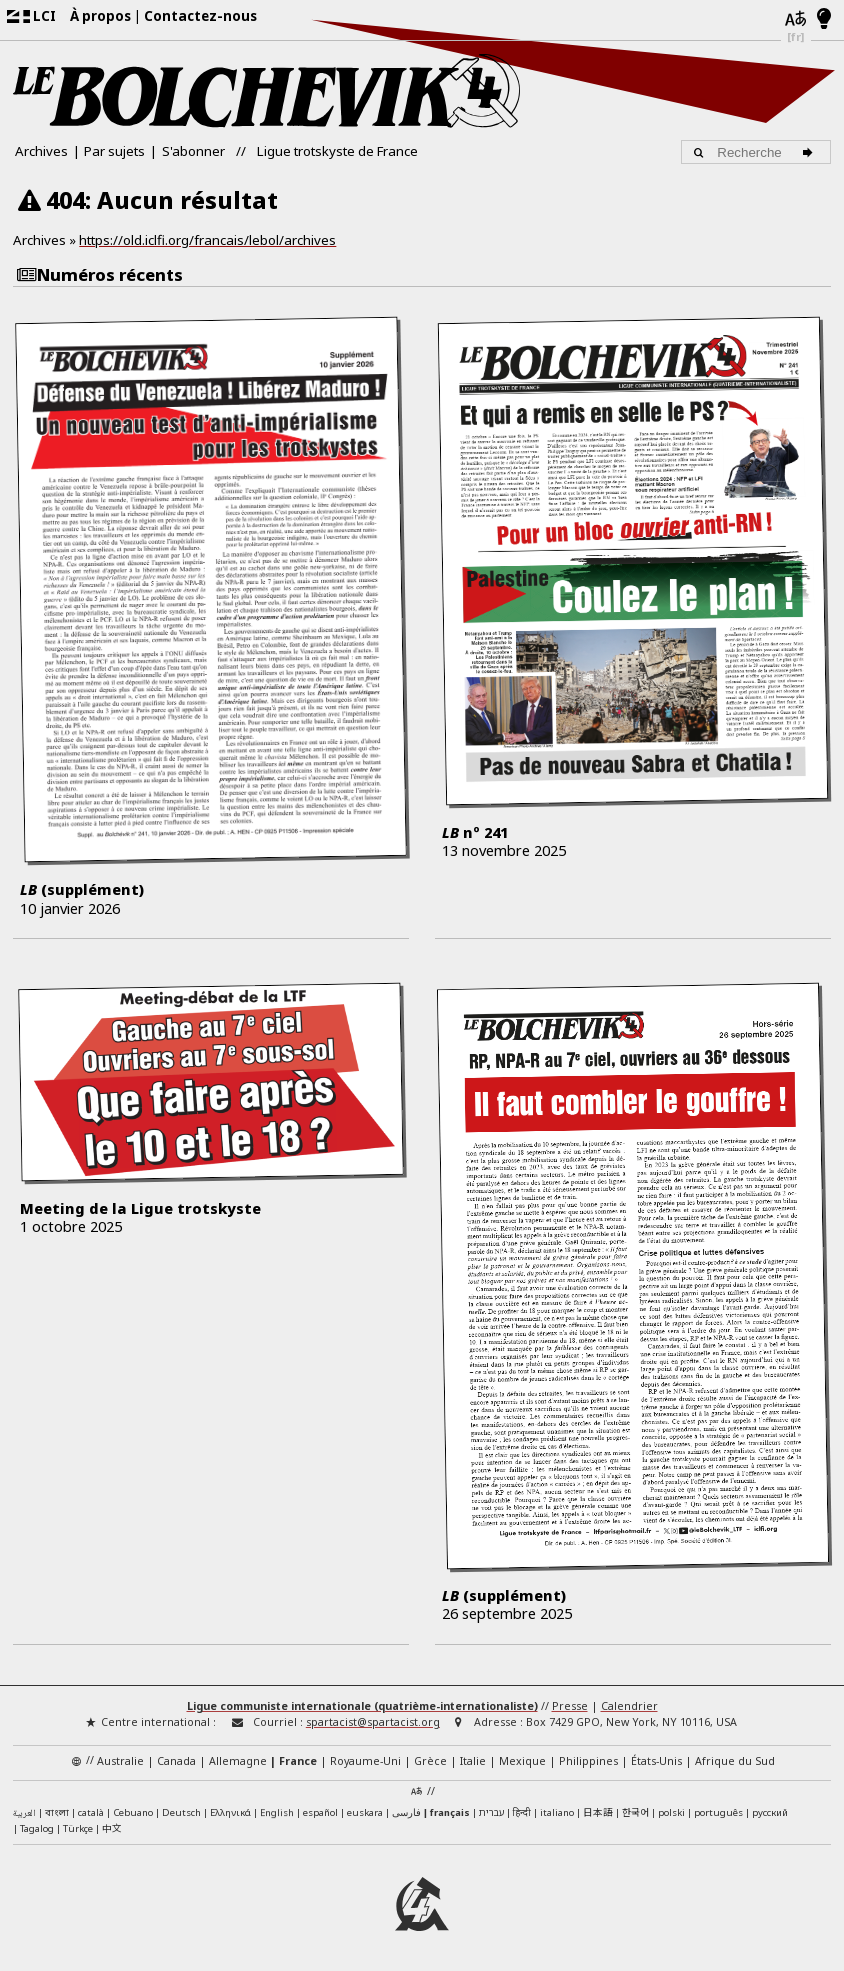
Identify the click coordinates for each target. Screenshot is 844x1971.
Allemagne (238, 1761)
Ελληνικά (230, 1812)
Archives (41, 151)
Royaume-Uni (365, 1761)
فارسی (406, 1812)
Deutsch (181, 1812)
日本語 (598, 1812)
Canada (176, 1761)
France (298, 1761)
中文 (112, 1828)
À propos (100, 16)
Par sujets (114, 151)
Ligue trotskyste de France (337, 151)
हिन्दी (522, 1812)
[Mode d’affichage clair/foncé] (824, 20)
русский (770, 1812)
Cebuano (133, 1812)
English (277, 1811)
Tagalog (37, 1828)
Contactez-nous (200, 16)
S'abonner (193, 151)
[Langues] (796, 20)
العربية (24, 1814)
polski (671, 1812)
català (91, 1812)
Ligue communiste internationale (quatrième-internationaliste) (362, 1706)
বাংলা (57, 1813)
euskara (365, 1812)
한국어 (635, 1812)
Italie (473, 1761)
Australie (120, 1761)
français (450, 1812)
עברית (491, 1812)
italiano (557, 1812)
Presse (570, 1706)
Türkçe (78, 1828)
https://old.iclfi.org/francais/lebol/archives (207, 240)
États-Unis (656, 1761)
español (320, 1812)
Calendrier (629, 1706)
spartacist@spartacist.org (373, 1722)
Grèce (430, 1761)
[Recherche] (810, 152)
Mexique (522, 1761)
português (718, 1812)
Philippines (588, 1761)
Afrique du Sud (735, 1761)
